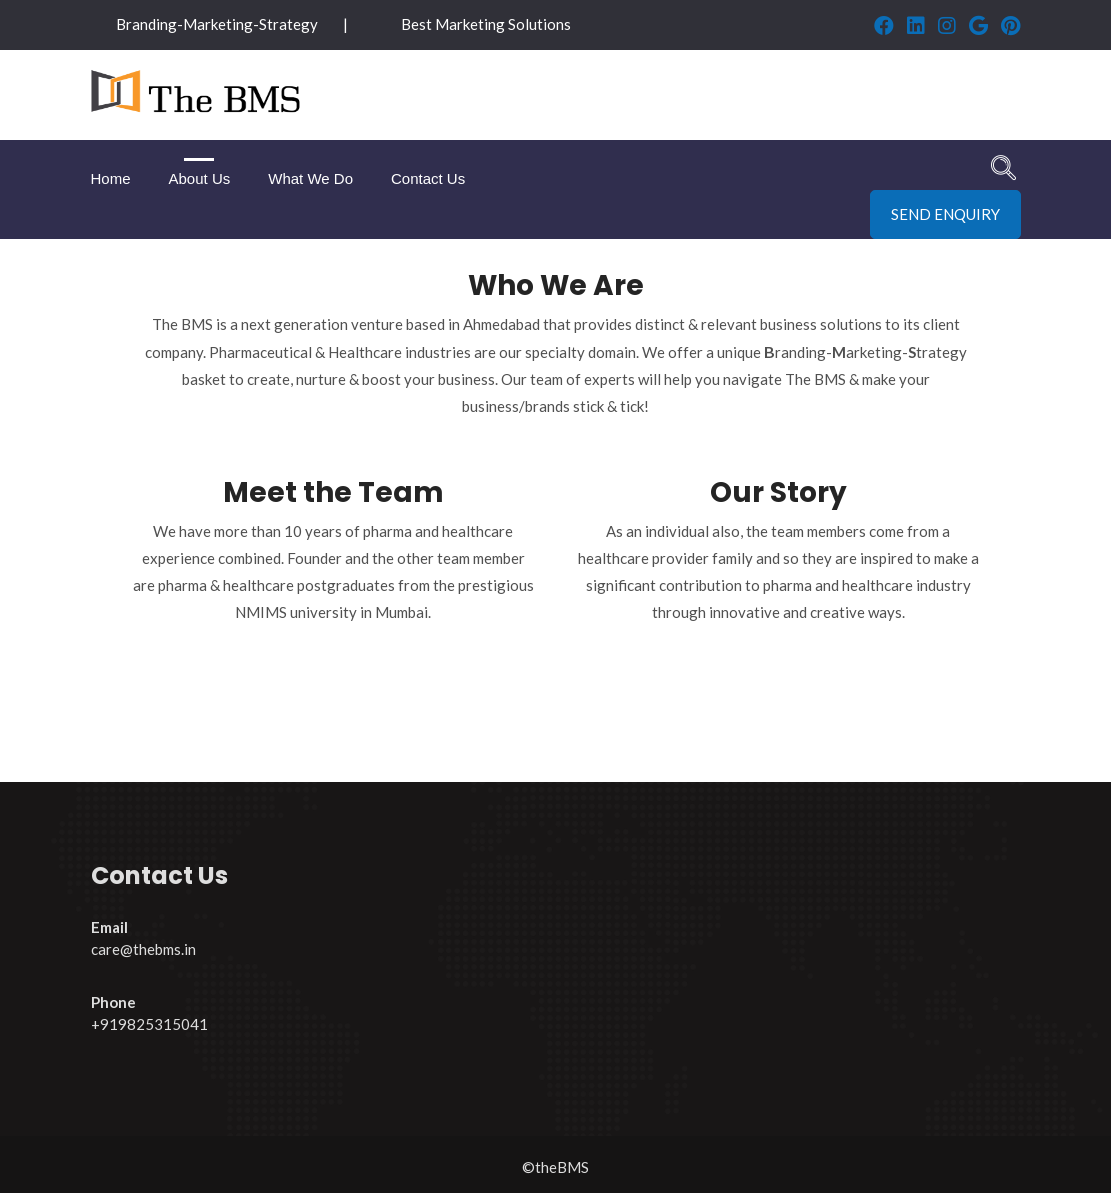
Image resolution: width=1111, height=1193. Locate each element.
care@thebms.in (143, 949)
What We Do (310, 178)
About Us (200, 178)
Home (111, 178)
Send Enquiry (945, 214)
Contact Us (428, 178)
